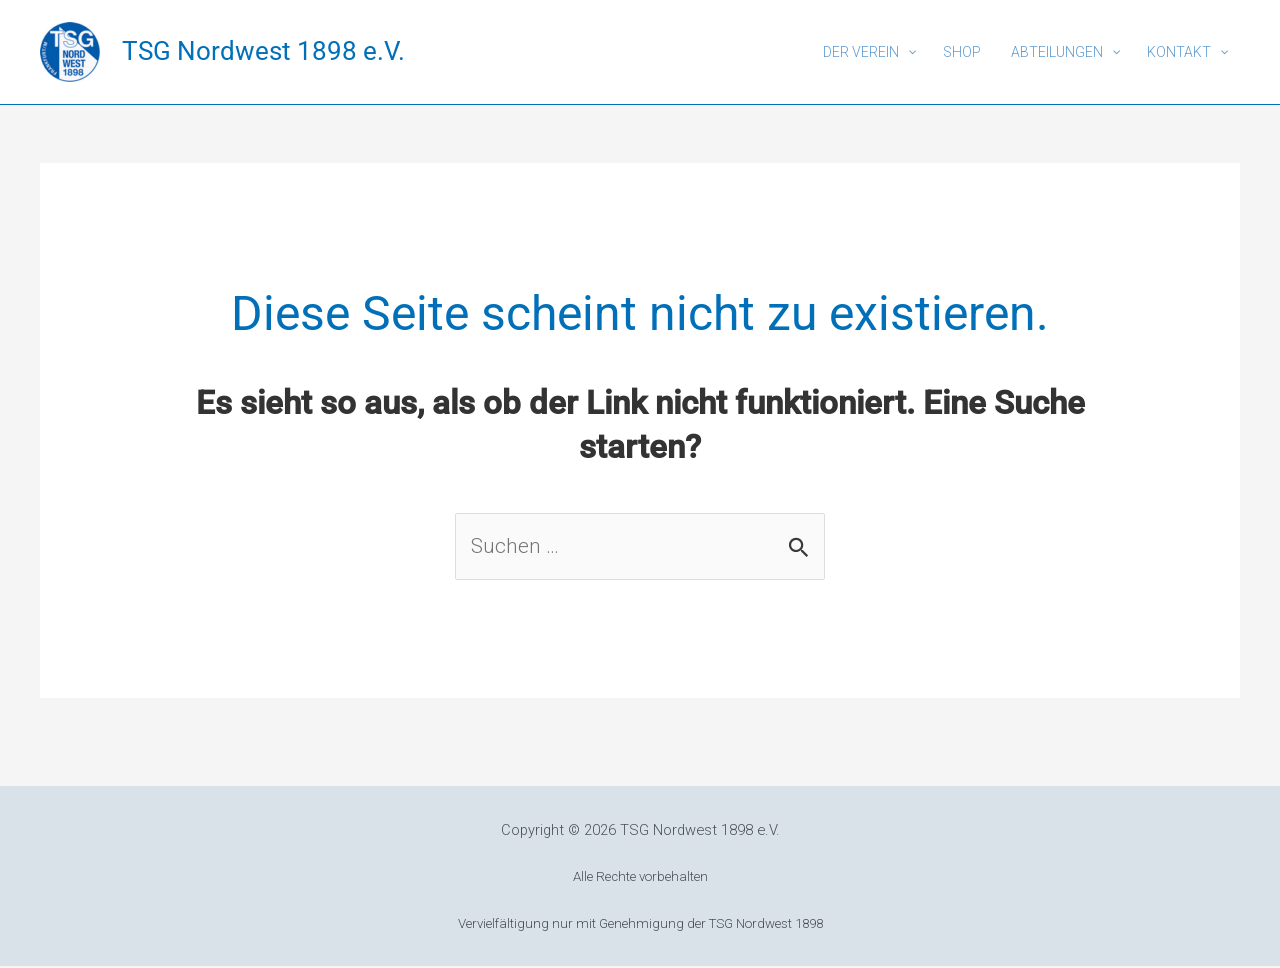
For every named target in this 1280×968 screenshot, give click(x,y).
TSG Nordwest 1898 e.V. (263, 51)
